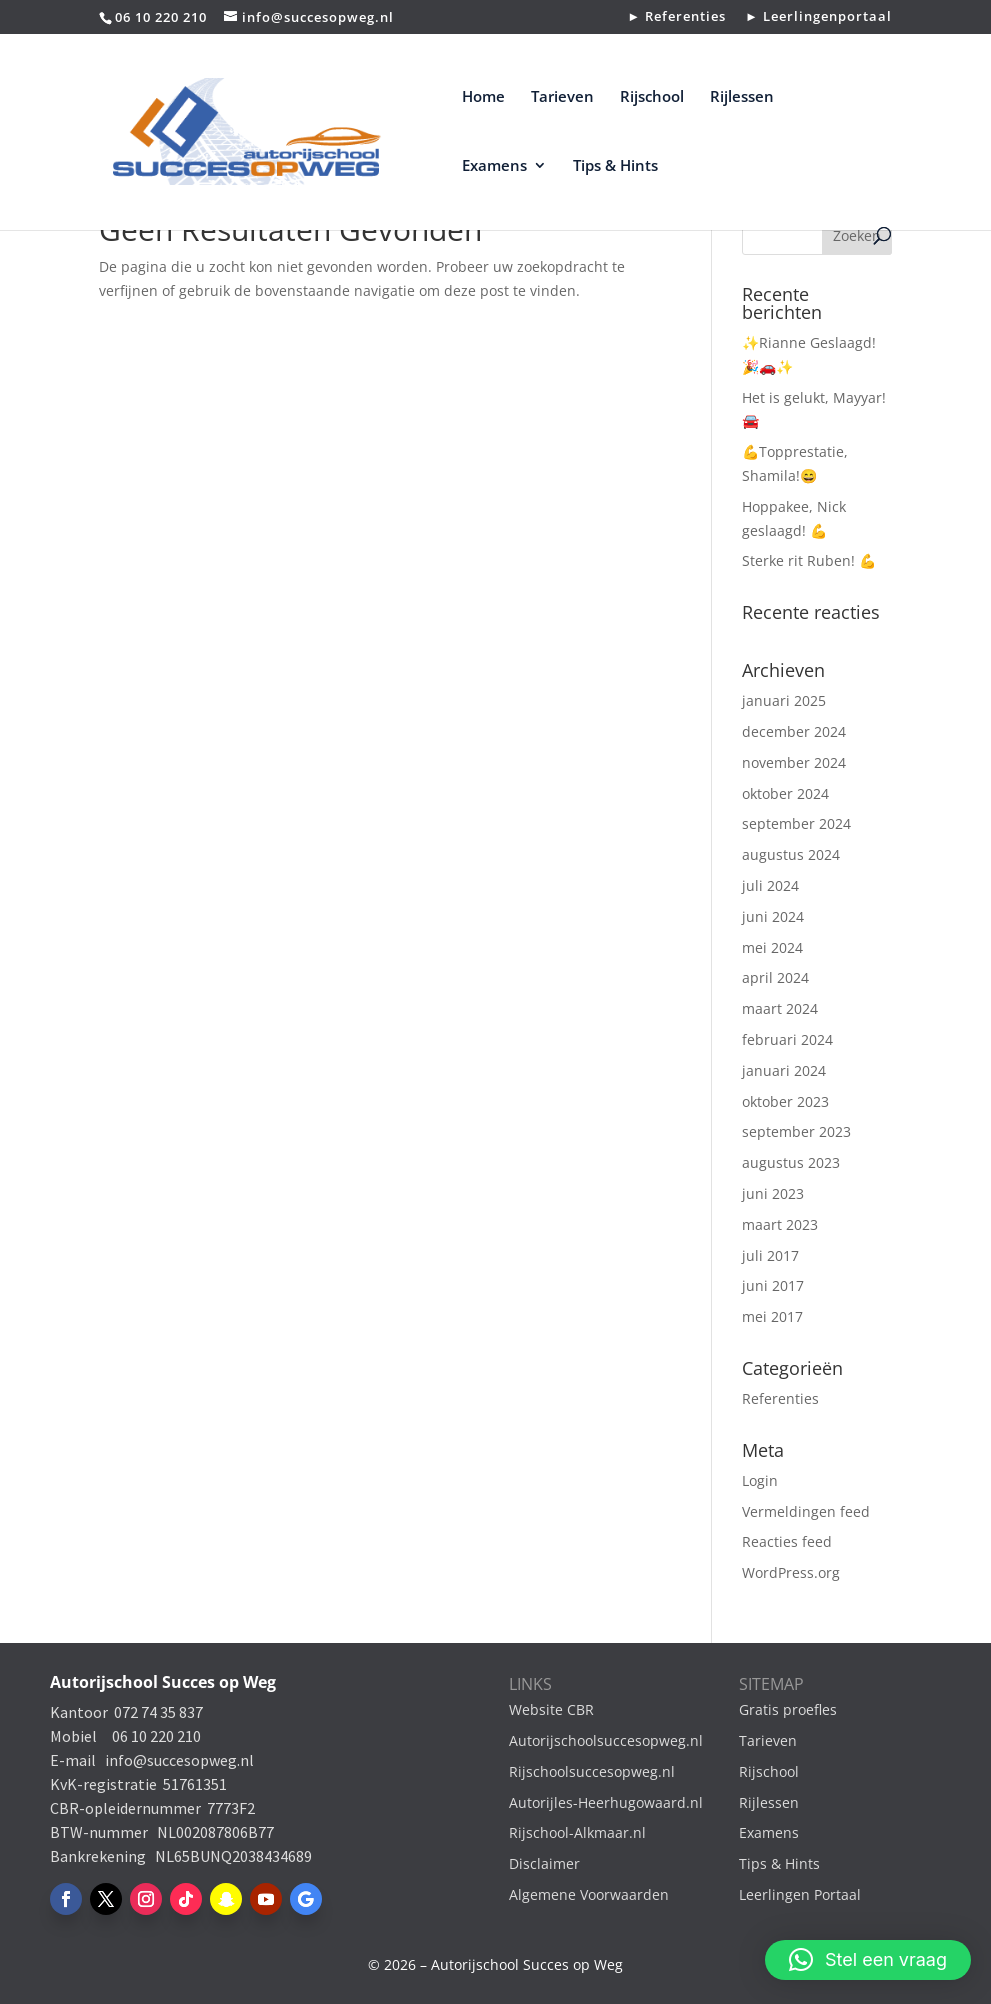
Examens (494, 166)
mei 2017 (772, 1316)
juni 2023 (773, 1193)
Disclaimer (544, 1863)
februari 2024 (787, 1039)
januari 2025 (784, 700)
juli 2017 (770, 1255)
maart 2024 (780, 1008)
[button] (868, 1960)
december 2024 (794, 731)
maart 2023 (780, 1224)
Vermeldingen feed (806, 1511)
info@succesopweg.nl (179, 1760)
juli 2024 (770, 885)
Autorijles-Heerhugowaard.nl (606, 1802)
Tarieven (562, 97)
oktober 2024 (785, 793)
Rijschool (652, 97)
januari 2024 (784, 1070)
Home (483, 97)
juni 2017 (773, 1285)
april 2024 (775, 977)
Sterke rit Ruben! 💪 (809, 560)
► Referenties (676, 17)
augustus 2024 (791, 854)
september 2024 (796, 823)
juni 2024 (773, 916)
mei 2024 (772, 947)
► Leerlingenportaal (818, 17)
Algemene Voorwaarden (589, 1894)
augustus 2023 (791, 1162)
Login (760, 1480)
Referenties (780, 1398)
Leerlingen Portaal (800, 1894)
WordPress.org (791, 1572)
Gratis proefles (788, 1709)
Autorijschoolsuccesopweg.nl (606, 1740)
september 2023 (796, 1131)
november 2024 (794, 762)
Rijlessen (742, 97)
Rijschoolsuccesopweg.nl (592, 1771)
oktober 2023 (785, 1101)
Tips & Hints (615, 166)
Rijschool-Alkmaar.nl (577, 1832)
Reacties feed (787, 1541)
